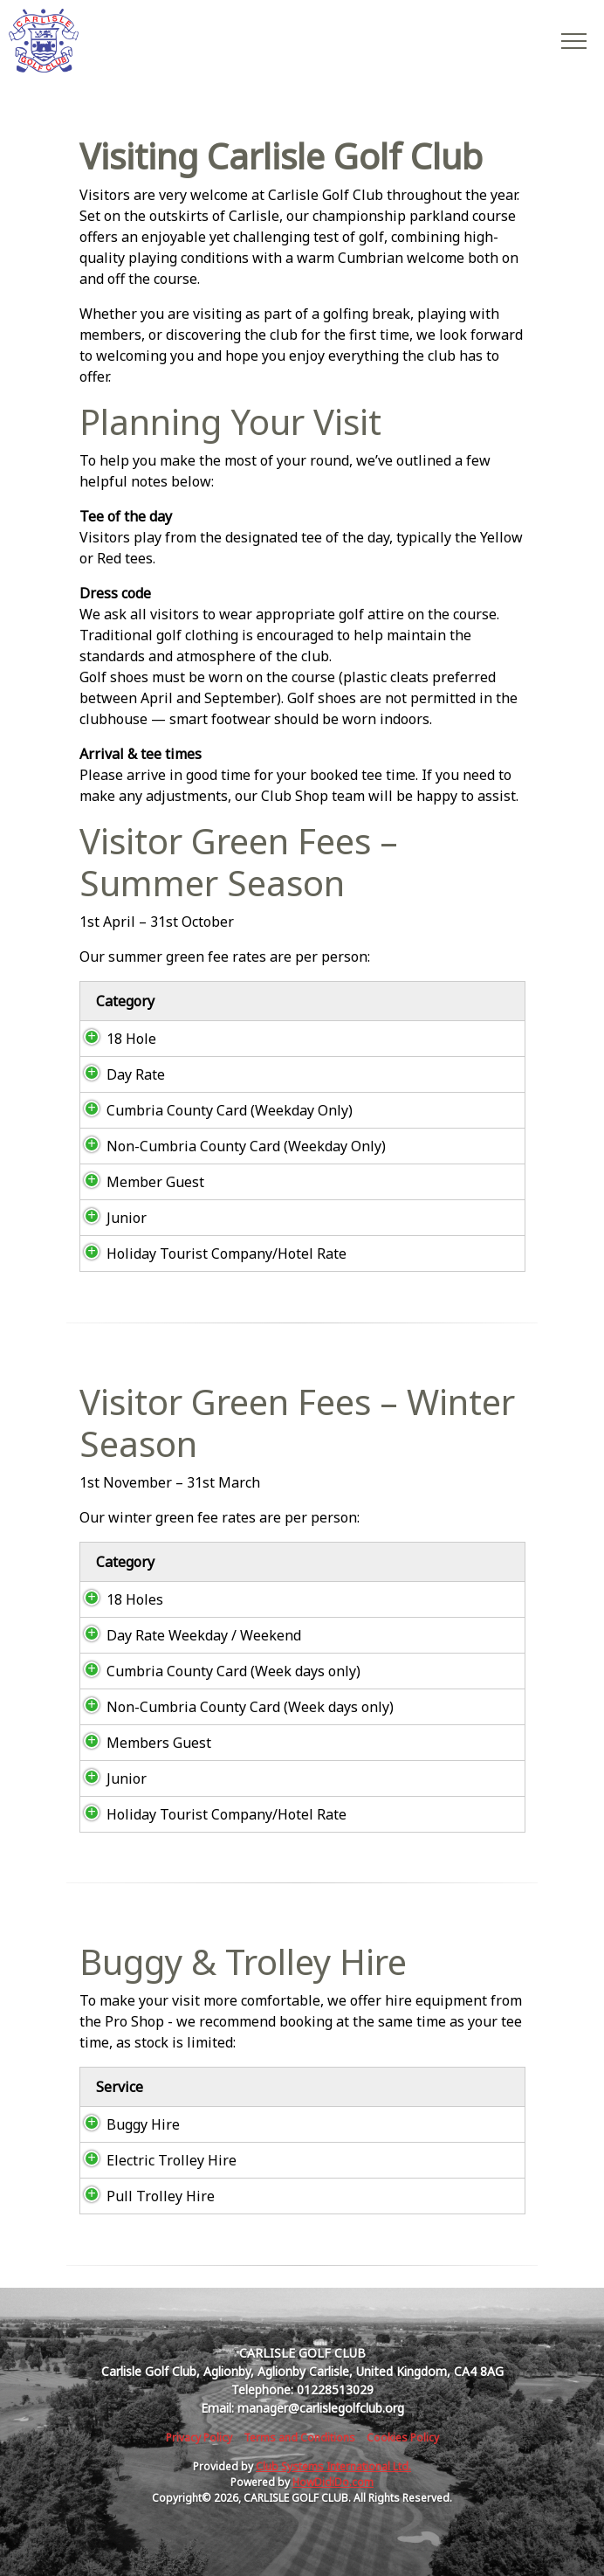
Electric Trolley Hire (154, 2160)
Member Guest (138, 1181)
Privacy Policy (199, 2437)
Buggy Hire (125, 2124)
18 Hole (115, 1038)
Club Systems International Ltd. (333, 2466)
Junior (111, 1217)
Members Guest (141, 1742)
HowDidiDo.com (333, 2482)
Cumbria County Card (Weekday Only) (212, 1110)
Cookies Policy (403, 2437)
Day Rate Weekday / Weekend (186, 1635)
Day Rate (118, 1074)
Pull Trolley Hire (143, 2196)
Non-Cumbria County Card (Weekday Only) (228, 1146)
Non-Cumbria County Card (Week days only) (232, 1706)
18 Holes (119, 1599)
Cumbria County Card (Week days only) (216, 1671)
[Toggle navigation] (573, 40)
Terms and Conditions (299, 2437)
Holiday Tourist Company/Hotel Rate (209, 1253)
